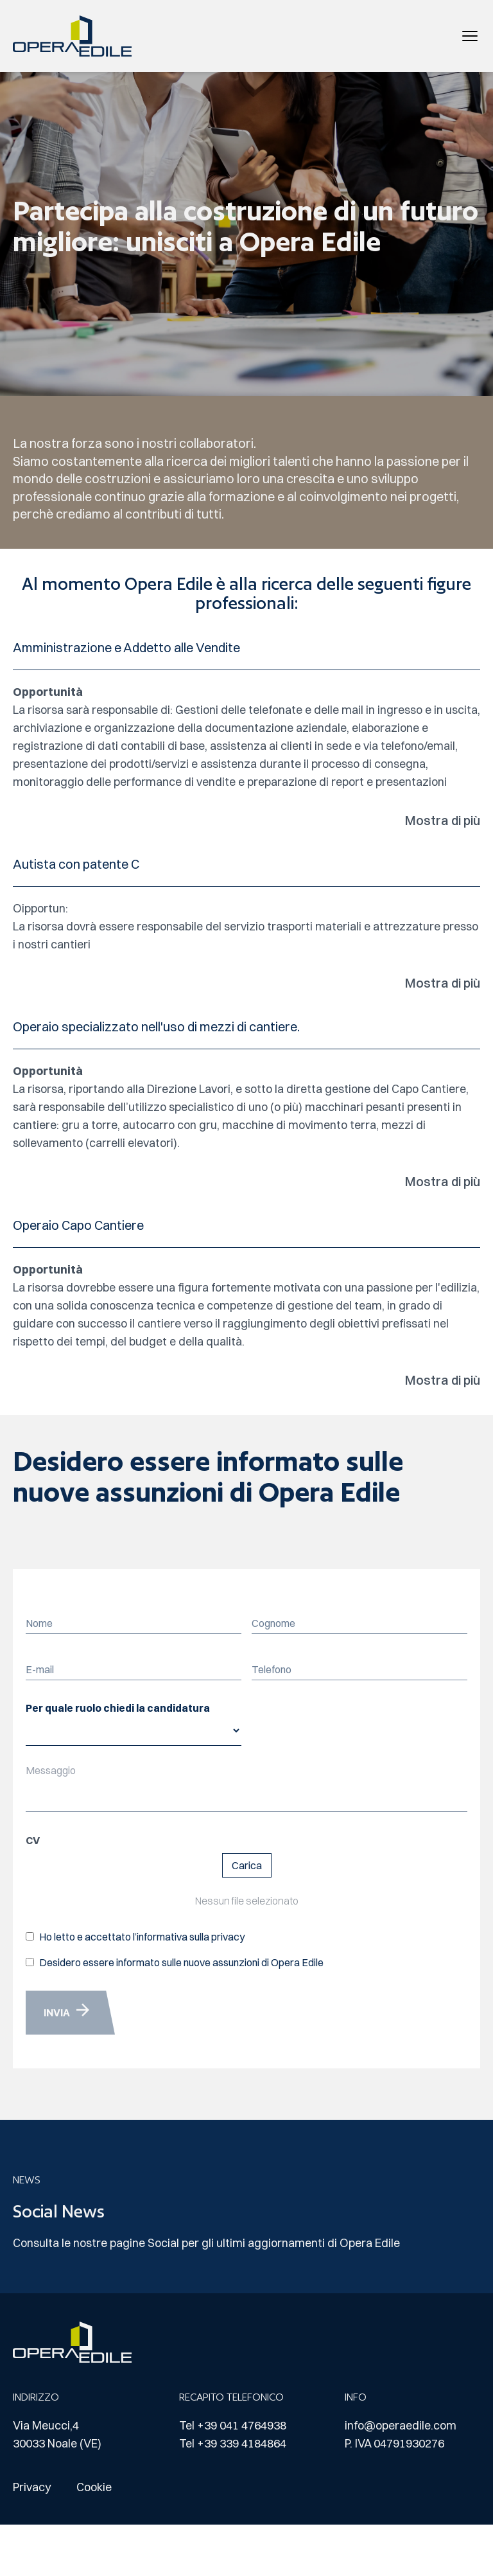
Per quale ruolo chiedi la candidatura (118, 1707)
